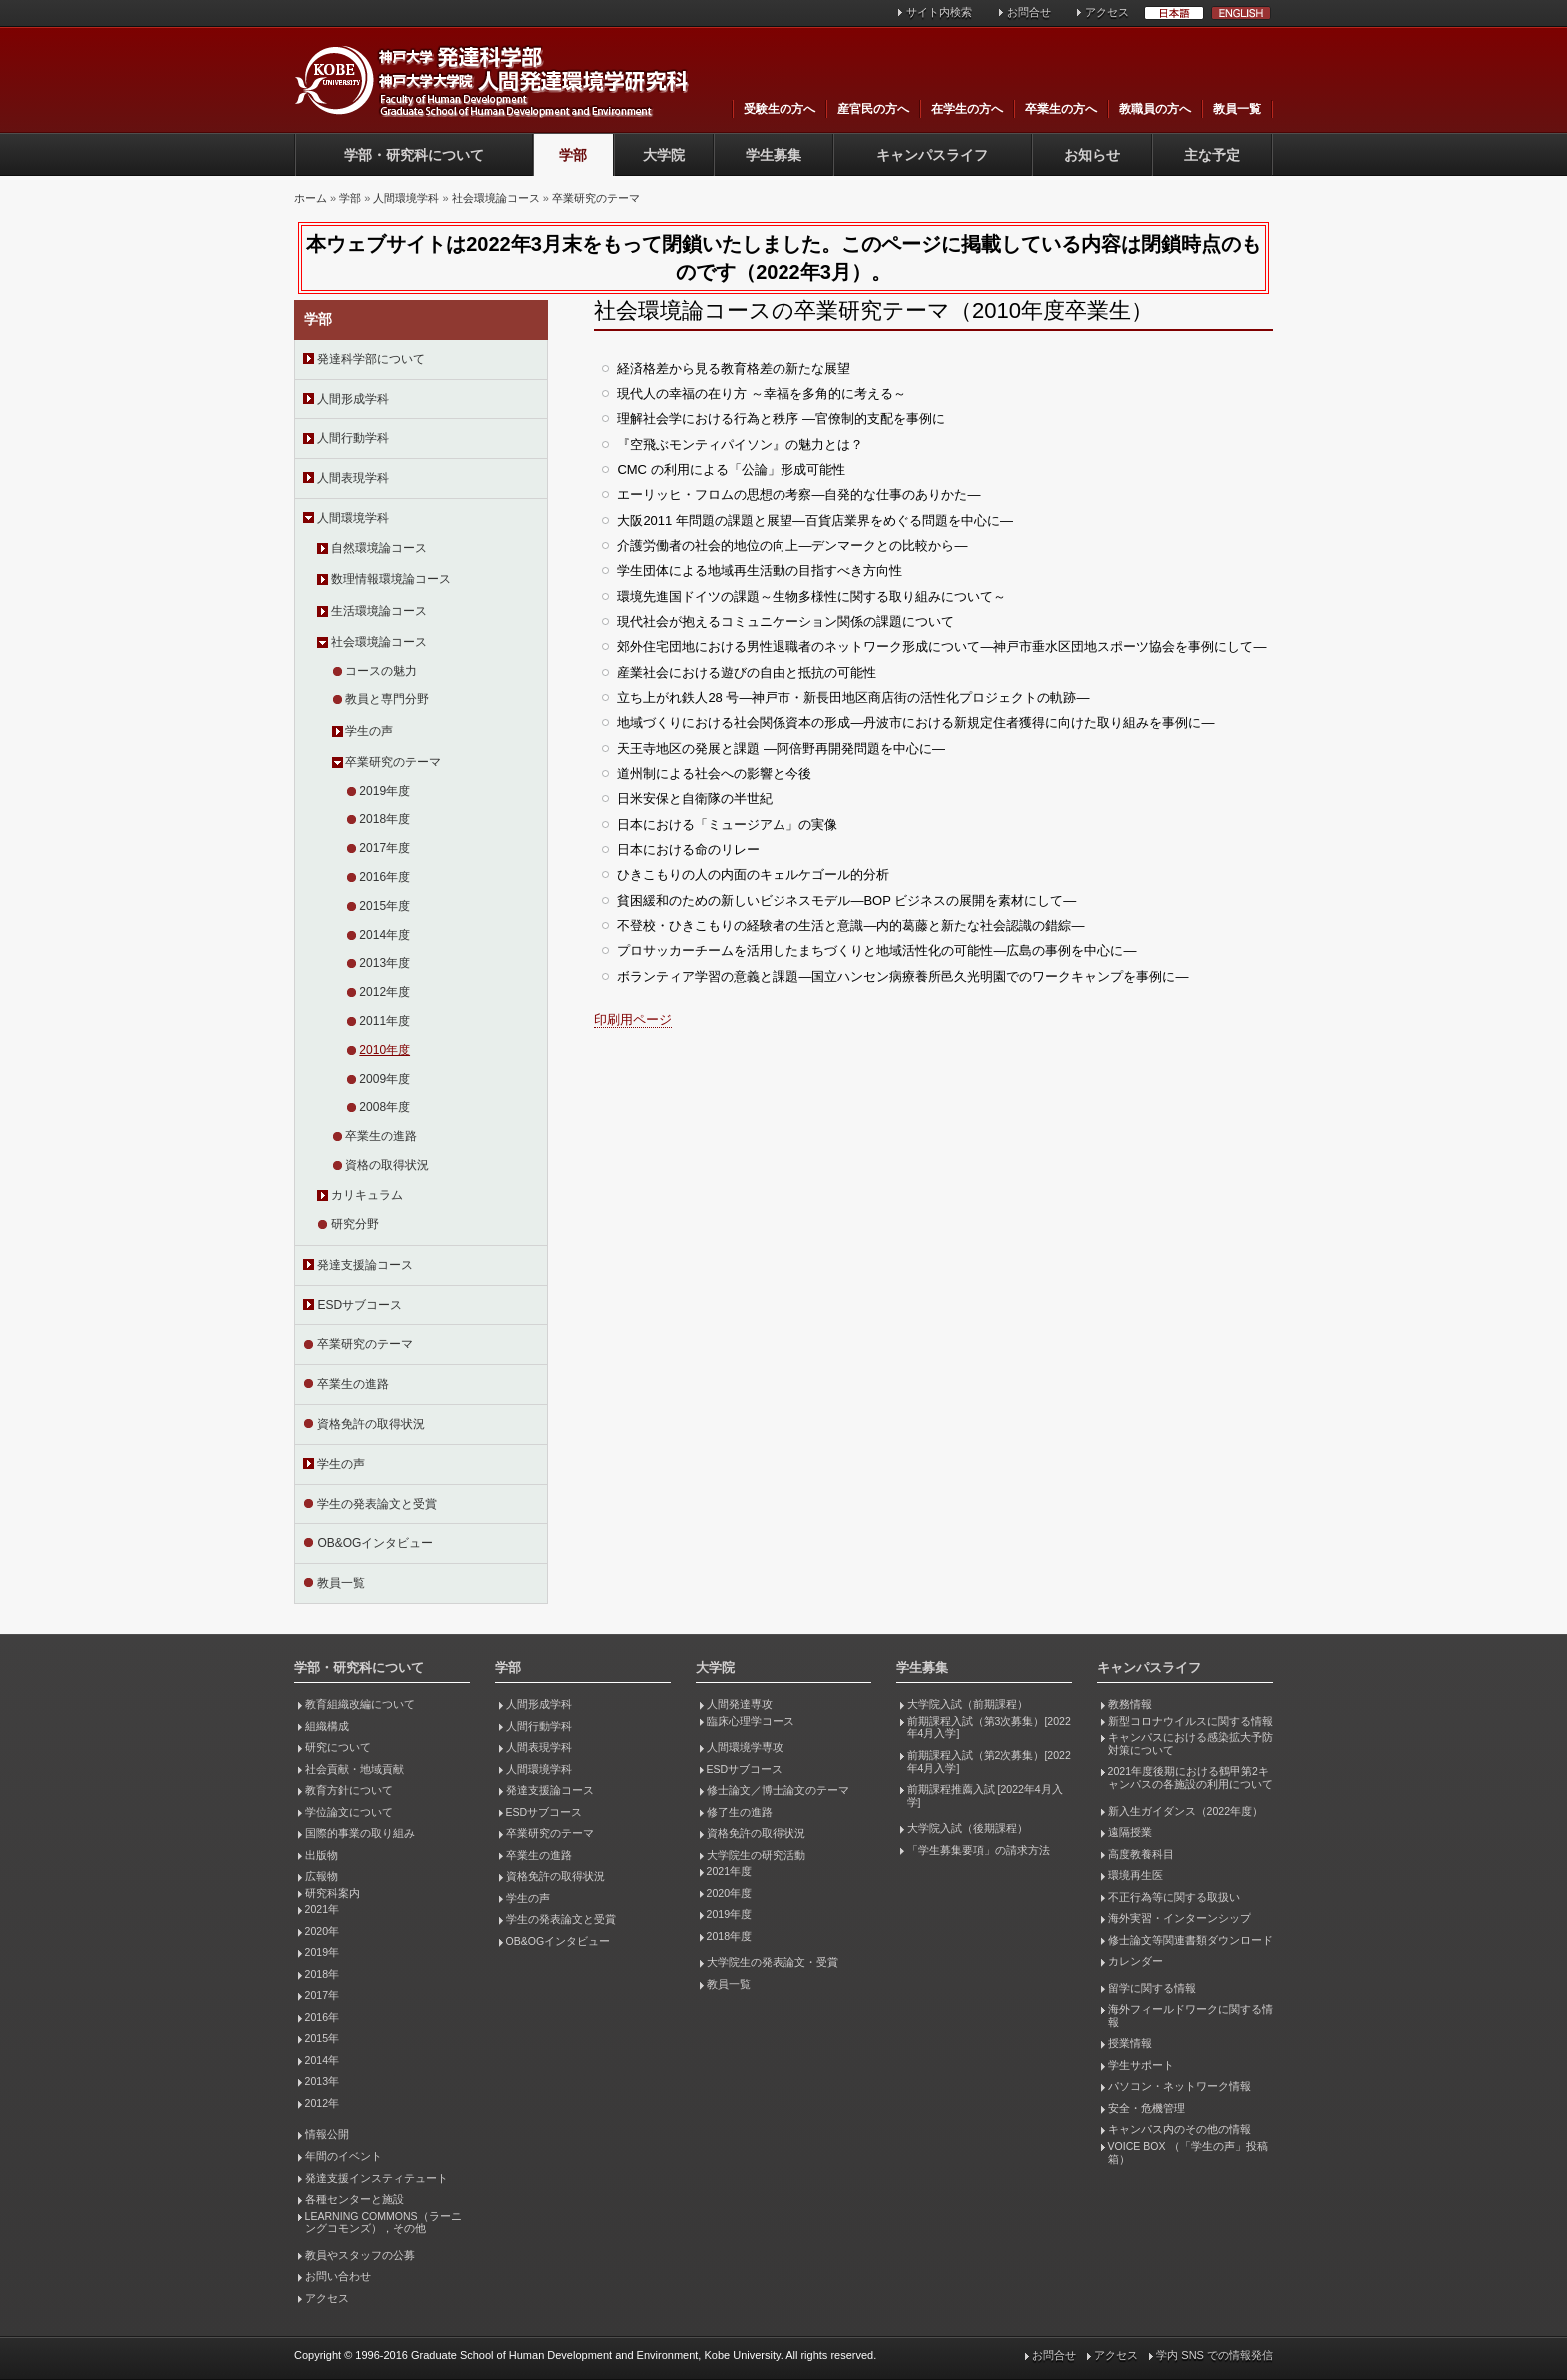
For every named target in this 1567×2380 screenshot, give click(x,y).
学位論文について (349, 1812)
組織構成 (327, 1726)
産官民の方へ (873, 109)
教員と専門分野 (387, 699)
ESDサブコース (359, 1305)
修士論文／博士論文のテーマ (778, 1790)
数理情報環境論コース (391, 579)
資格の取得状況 (387, 1165)
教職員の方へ (1155, 109)
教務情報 (1130, 1704)
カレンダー (1135, 1961)
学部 (573, 155)
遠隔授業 (1130, 1832)
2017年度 (384, 848)
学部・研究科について (414, 155)
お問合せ (1029, 12)
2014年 (322, 2060)
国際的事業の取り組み (360, 1833)
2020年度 (729, 1893)
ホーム (310, 198)
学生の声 (369, 731)
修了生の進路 (740, 1812)
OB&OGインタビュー (375, 1543)
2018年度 (384, 819)
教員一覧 (1237, 109)
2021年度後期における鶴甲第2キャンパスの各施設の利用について (1190, 1777)
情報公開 (327, 2134)
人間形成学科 (353, 399)
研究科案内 (332, 1893)
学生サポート (1141, 2065)
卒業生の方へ (1061, 109)
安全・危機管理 (1146, 2108)
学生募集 (773, 155)
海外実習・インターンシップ (1179, 1918)
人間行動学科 (353, 438)
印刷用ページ (633, 1019)
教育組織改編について (360, 1704)
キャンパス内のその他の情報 (1179, 2129)
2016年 (322, 2017)
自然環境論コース (379, 548)
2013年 (322, 2081)
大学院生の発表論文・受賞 (772, 1962)
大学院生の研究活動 (756, 1855)
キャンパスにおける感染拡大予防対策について (1190, 1743)
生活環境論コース (379, 611)
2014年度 (384, 935)
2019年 (322, 1952)
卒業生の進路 (381, 1136)
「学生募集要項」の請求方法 (978, 1850)
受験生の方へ (779, 109)
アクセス (1107, 12)
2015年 (322, 2038)
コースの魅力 (381, 671)
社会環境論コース (496, 198)
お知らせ (1092, 155)
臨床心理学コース (750, 1721)
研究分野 (355, 1224)
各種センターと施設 (354, 2199)
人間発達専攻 (740, 1704)
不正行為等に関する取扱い (1174, 1897)
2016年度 (384, 877)
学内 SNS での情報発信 (1214, 2355)
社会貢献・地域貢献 (354, 1769)
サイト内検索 (939, 12)
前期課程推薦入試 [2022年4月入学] (985, 1795)
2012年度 (384, 992)
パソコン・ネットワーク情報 (1179, 2086)
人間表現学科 (353, 478)
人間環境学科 (406, 198)
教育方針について (349, 1790)
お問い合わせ (338, 2276)
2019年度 (384, 791)
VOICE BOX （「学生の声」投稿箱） (1188, 2152)
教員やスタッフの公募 (360, 2255)
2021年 (322, 1909)
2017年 (322, 1995)
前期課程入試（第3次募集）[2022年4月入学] (989, 1727)
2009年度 (384, 1079)
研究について (338, 1747)
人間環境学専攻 (745, 1747)
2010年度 (384, 1050)
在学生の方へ (967, 109)
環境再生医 (1135, 1875)
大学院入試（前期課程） (967, 1704)
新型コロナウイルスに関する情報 (1190, 1721)
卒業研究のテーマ (596, 198)
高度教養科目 (1141, 1854)
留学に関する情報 (1152, 1988)
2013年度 (384, 963)
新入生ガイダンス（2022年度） (1185, 1811)
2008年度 (384, 1107)
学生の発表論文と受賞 (377, 1504)
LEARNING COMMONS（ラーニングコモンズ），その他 (383, 2222)
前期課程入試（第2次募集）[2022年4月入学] (989, 1761)
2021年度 (729, 1871)
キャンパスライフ (932, 155)
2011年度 (384, 1021)
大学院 (664, 155)
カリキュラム (367, 1195)
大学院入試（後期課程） (967, 1828)
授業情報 (1130, 2043)
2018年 (322, 1974)
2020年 (322, 1931)
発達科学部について (371, 359)
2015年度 (384, 906)
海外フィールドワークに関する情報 (1190, 2015)
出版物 (321, 1855)
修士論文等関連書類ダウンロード (1190, 1940)
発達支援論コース (365, 1265)
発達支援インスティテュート (376, 2178)
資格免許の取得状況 (371, 1424)
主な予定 (1212, 155)
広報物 (321, 1876)
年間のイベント (343, 2156)
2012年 (322, 2103)
